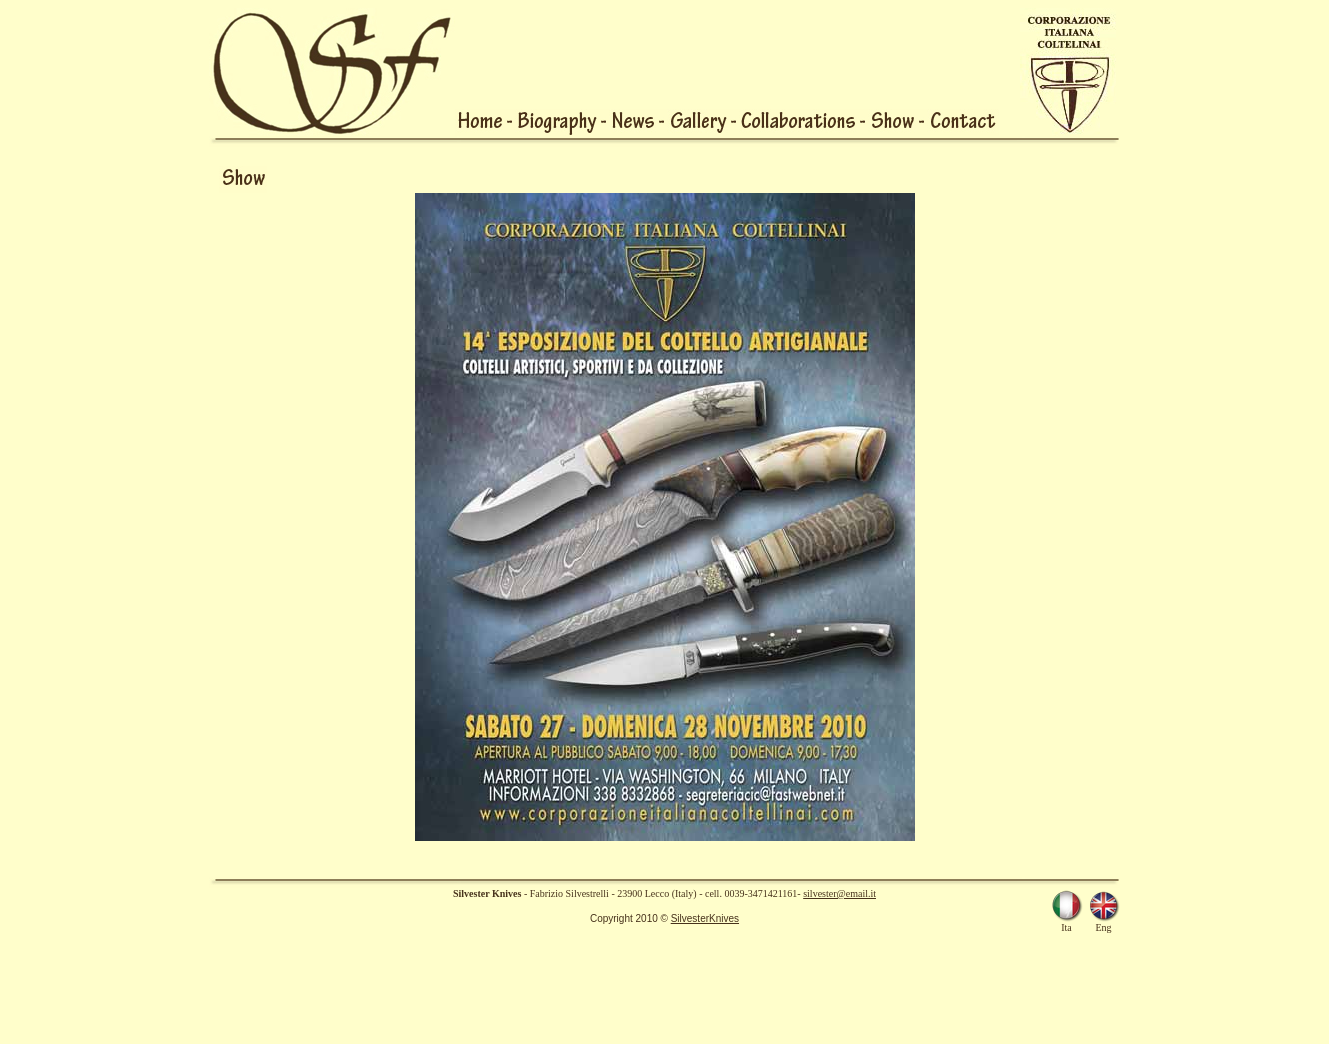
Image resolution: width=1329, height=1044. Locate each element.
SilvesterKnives (705, 918)
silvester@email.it (839, 893)
